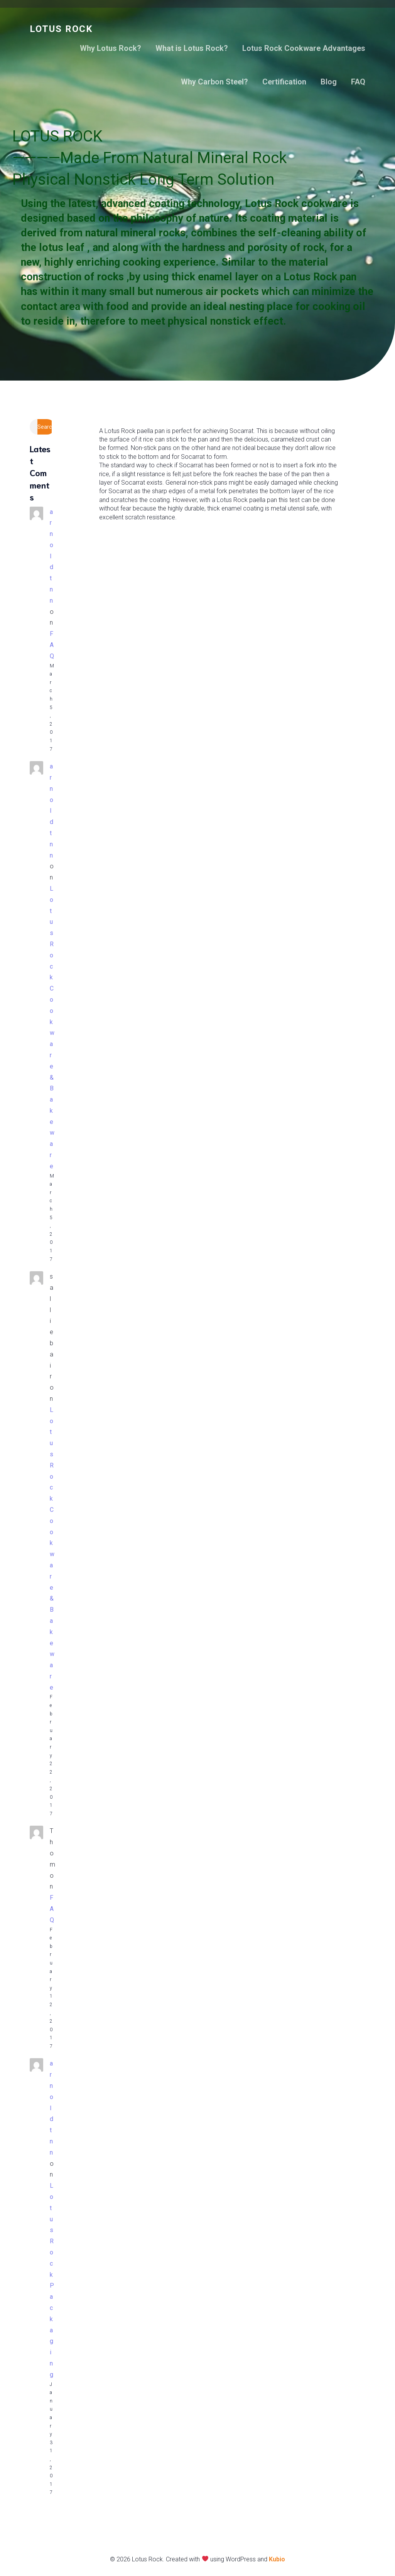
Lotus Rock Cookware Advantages (303, 48)
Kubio (277, 2559)
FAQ (358, 81)
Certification (284, 81)
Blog (329, 81)
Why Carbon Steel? (214, 81)
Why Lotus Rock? (110, 48)
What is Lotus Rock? (191, 48)
